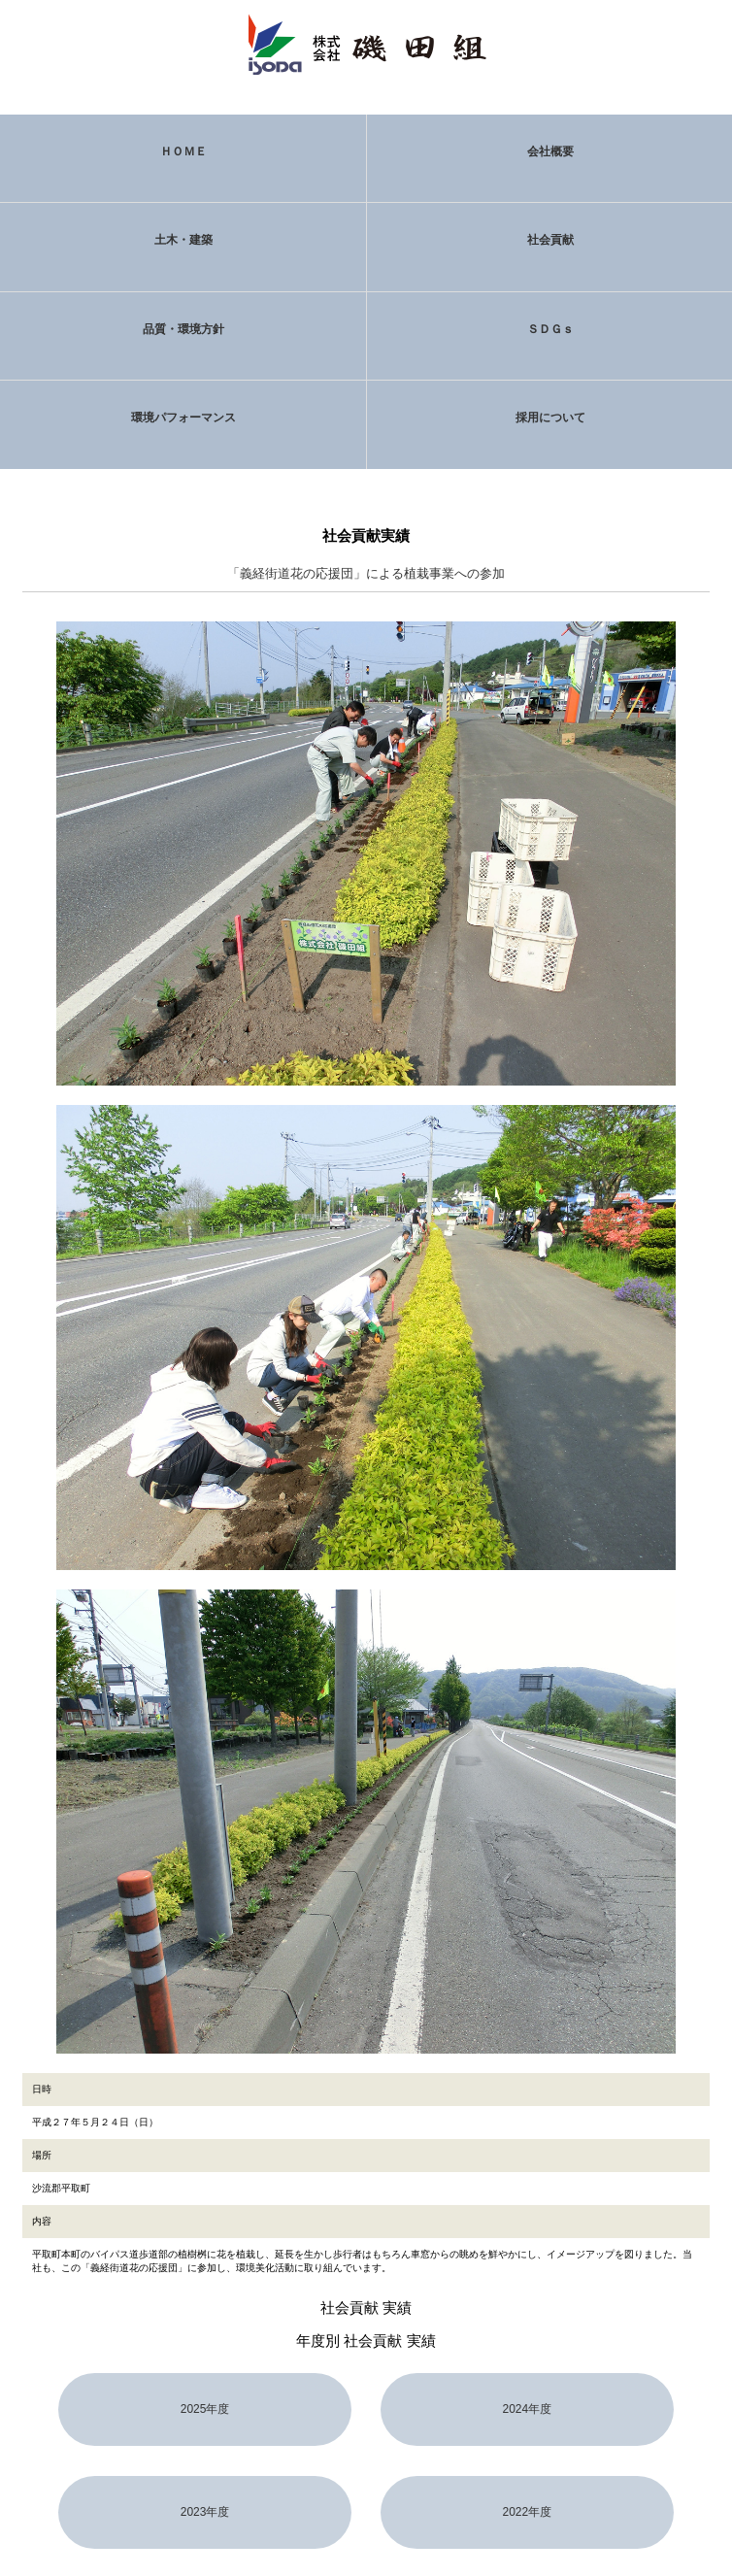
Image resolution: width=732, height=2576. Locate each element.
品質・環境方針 (183, 329)
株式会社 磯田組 (366, 44)
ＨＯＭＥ (183, 151)
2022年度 (526, 2512)
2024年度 (526, 2409)
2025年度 (205, 2409)
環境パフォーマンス (183, 417)
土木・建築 (183, 240)
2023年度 (205, 2512)
